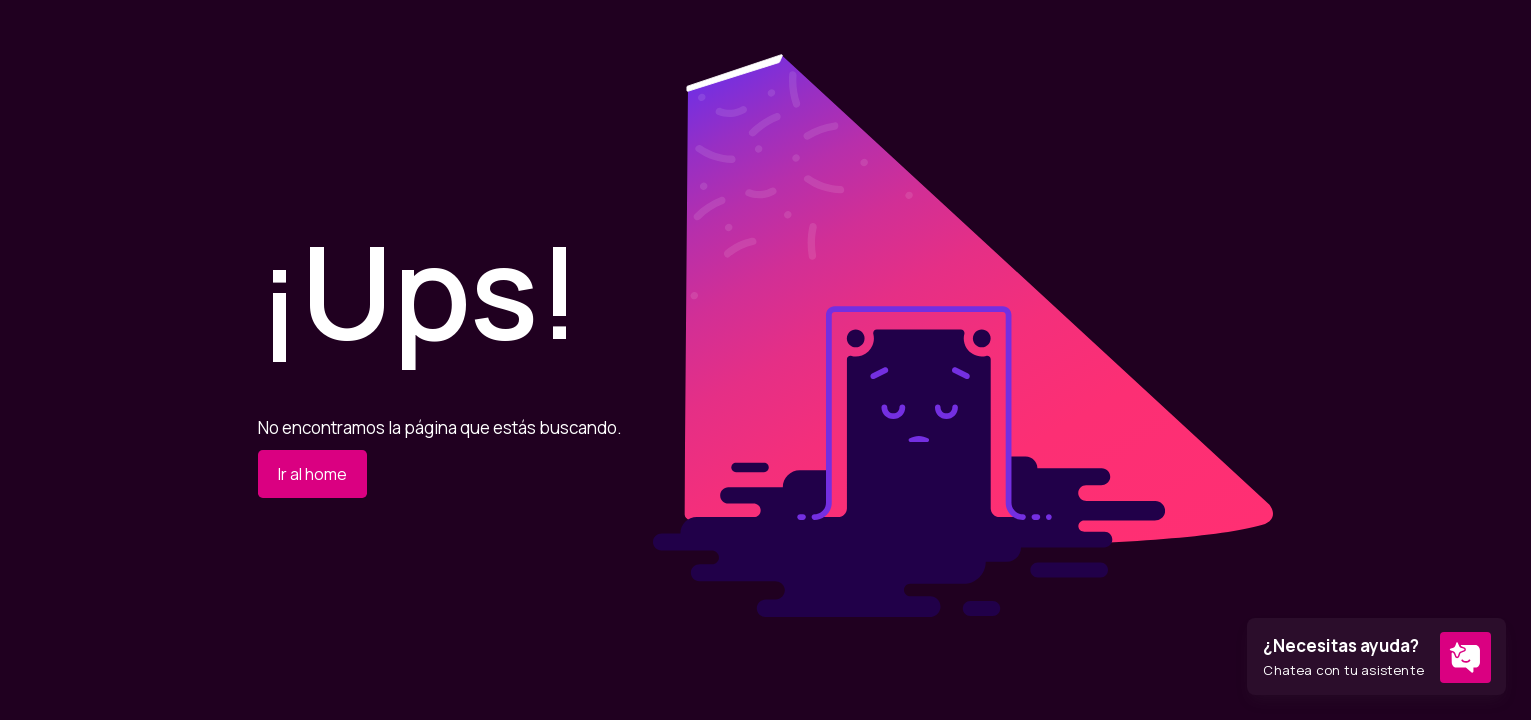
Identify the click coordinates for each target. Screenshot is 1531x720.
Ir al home (312, 474)
